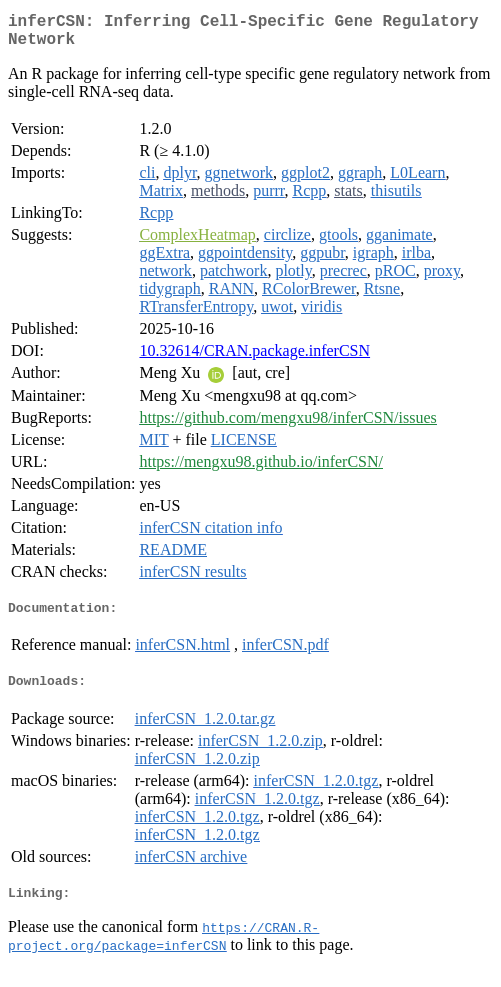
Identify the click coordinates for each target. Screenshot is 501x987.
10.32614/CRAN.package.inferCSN (254, 358)
